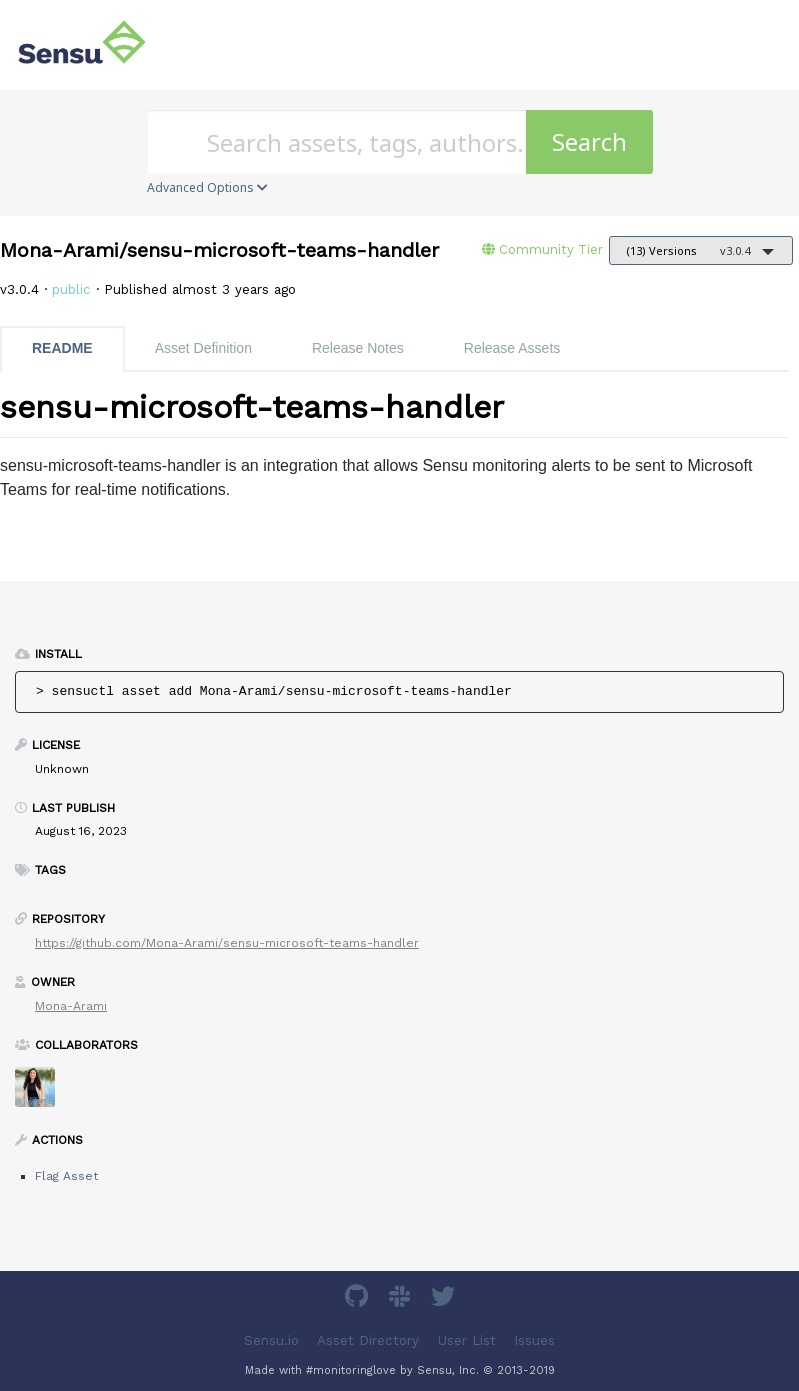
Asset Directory (368, 1340)
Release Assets (512, 348)
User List (467, 1340)
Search (589, 141)
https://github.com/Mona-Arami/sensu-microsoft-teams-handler (227, 943)
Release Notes (358, 348)
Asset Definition (203, 348)
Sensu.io (271, 1340)
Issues (534, 1340)
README (62, 348)
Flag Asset (66, 1176)
